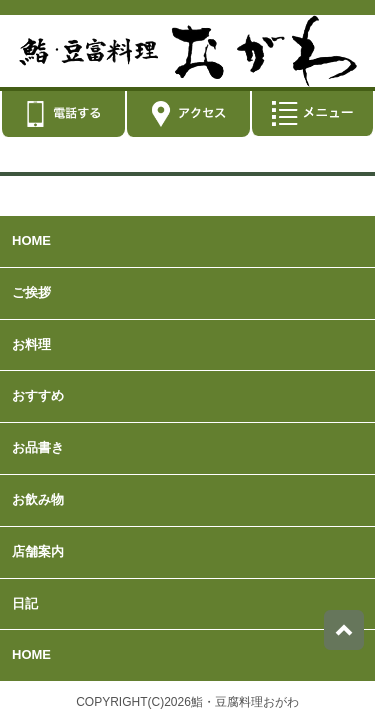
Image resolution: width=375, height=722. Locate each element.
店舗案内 (38, 551)
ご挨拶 (31, 292)
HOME (31, 240)
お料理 (31, 344)
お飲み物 (38, 499)
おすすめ (38, 395)
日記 (25, 603)
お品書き (38, 447)
